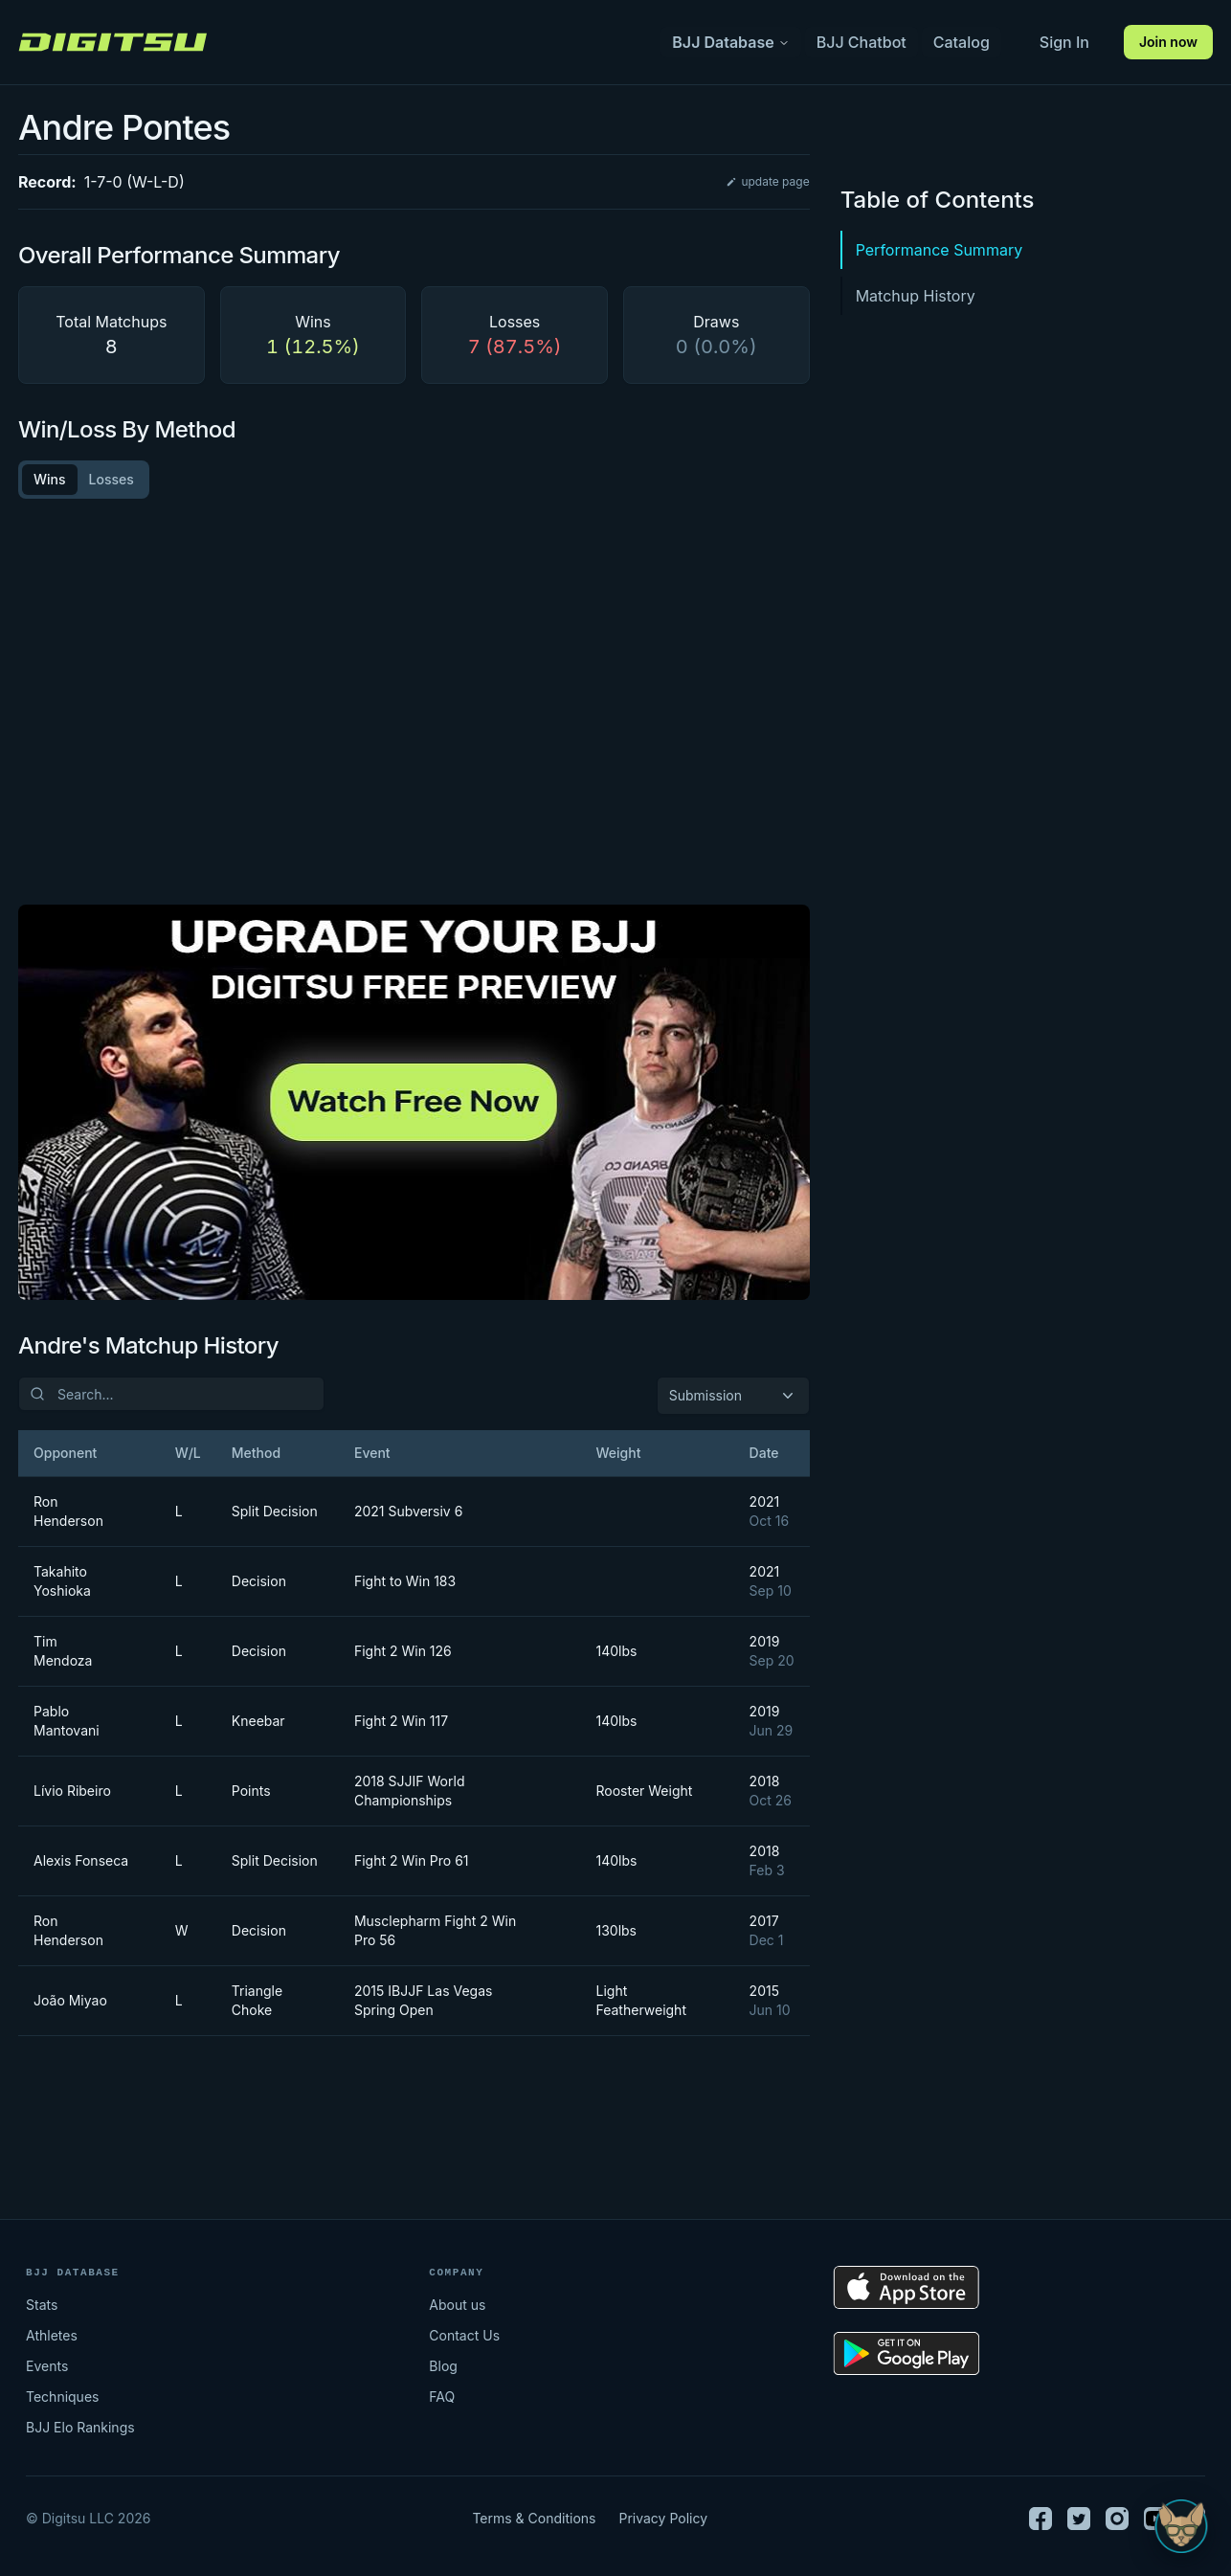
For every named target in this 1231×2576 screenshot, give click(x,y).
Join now (1168, 42)
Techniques (62, 2396)
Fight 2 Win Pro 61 (411, 1860)
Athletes (52, 2335)
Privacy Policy (662, 2518)
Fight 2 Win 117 (401, 1721)
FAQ (442, 2396)
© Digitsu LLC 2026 (88, 2518)
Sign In (1064, 42)
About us (457, 2304)
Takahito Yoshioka (62, 1581)
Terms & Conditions (533, 2518)
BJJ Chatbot (861, 42)
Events (47, 2366)
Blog (443, 2366)
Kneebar (258, 1721)
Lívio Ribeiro (72, 1790)
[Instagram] (1117, 2518)
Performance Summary (939, 249)
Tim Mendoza (63, 1651)
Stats (41, 2304)
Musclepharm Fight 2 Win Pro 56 (435, 1930)
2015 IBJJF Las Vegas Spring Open (423, 2000)
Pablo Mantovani (67, 1720)
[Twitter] (1078, 2518)
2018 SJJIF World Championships (409, 1790)
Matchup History (915, 295)
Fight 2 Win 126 (403, 1651)
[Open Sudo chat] (1181, 2526)
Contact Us (464, 2335)
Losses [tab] (111, 479)
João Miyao (70, 2000)
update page (767, 181)
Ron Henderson (68, 1511)
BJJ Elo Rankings (80, 2427)
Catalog (961, 42)
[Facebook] (1040, 2518)
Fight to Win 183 (405, 1581)
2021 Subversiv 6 (408, 1511)
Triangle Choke (257, 2000)
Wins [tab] (50, 479)
